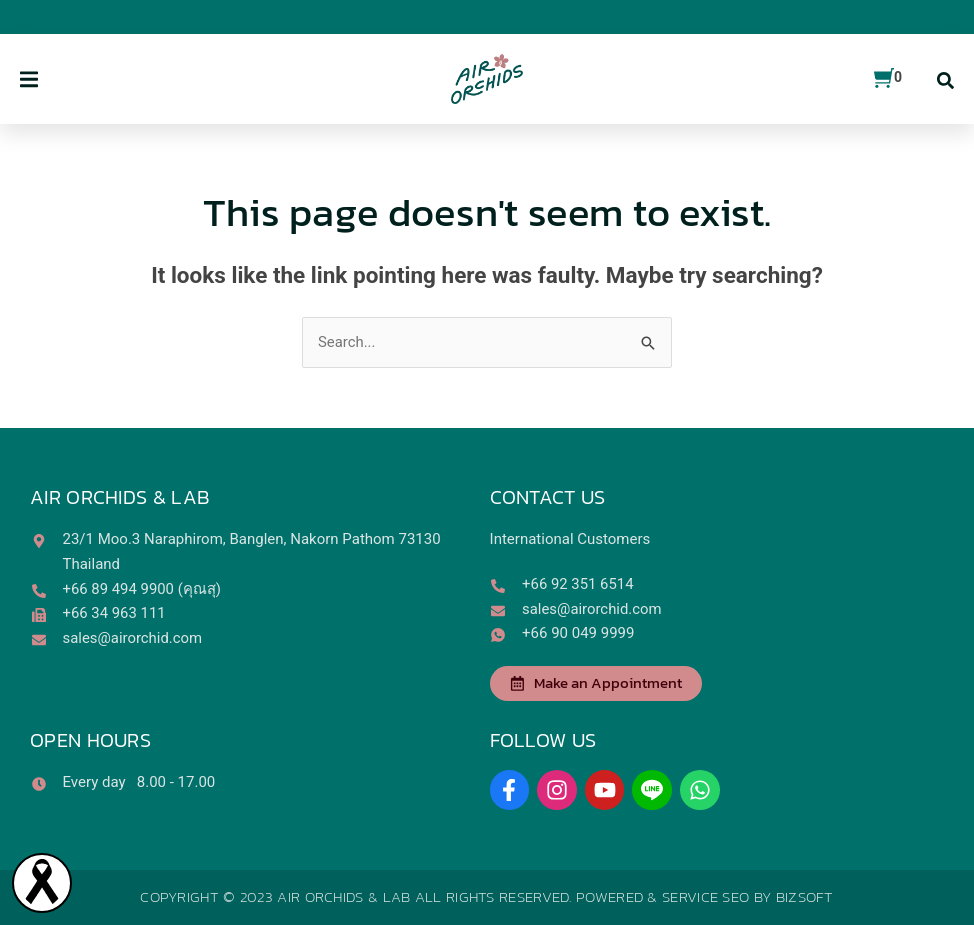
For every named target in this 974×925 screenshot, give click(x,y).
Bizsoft (805, 897)
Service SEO (705, 897)
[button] (29, 79)
